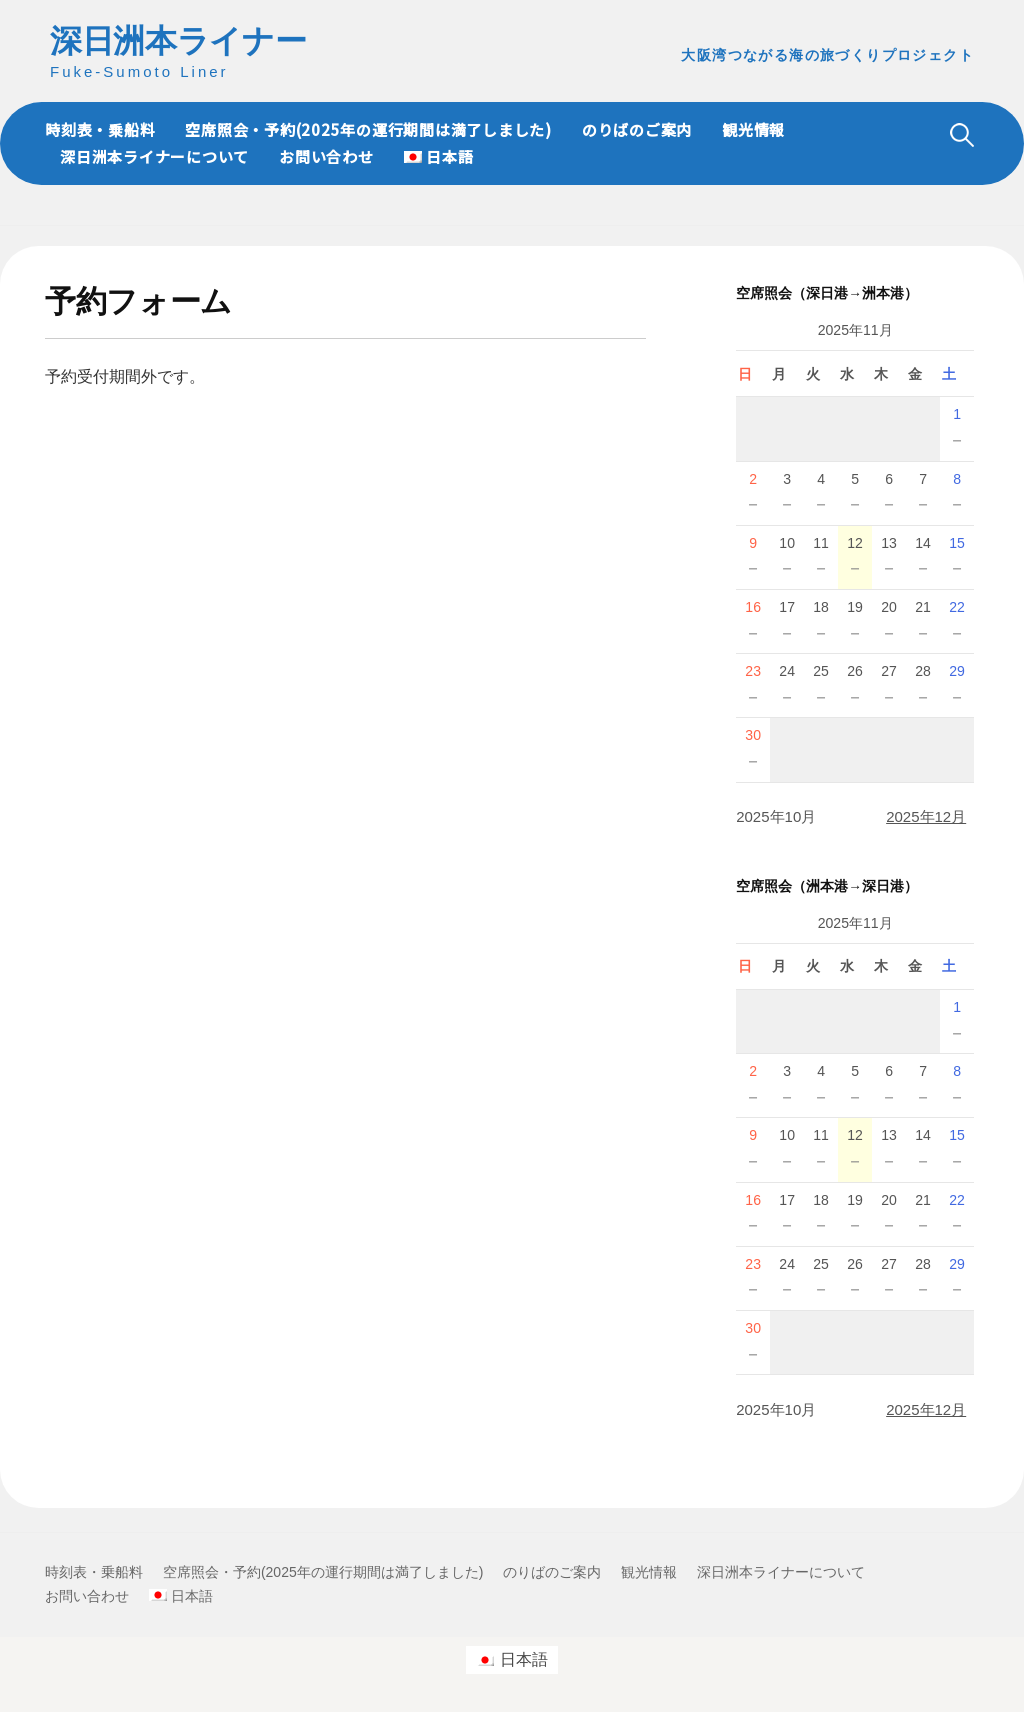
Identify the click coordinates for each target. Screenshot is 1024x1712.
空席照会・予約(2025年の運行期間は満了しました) (368, 129)
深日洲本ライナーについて (154, 156)
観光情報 (753, 129)
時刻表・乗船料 (100, 129)
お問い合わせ (326, 156)
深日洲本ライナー (178, 41)
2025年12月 (926, 816)
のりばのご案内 (637, 129)
